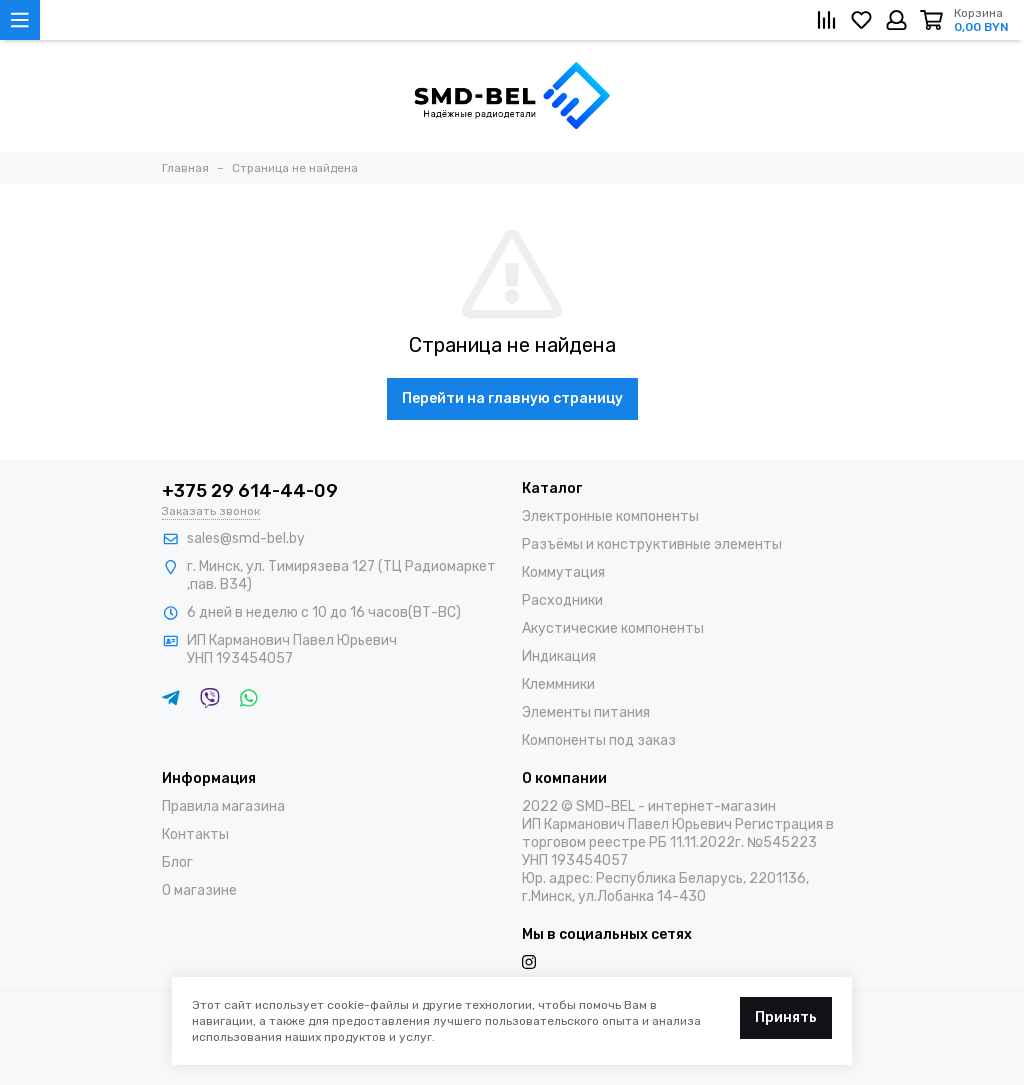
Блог (177, 862)
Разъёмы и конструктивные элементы (652, 544)
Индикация (559, 656)
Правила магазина (223, 806)
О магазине (199, 890)
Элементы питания (586, 712)
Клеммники (558, 684)
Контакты (195, 834)
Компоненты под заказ (599, 740)
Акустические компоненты (613, 628)
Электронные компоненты (610, 516)
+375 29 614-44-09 (250, 491)
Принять (786, 1017)
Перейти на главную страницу (512, 398)
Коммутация (563, 572)
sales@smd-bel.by (246, 538)
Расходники (562, 600)
